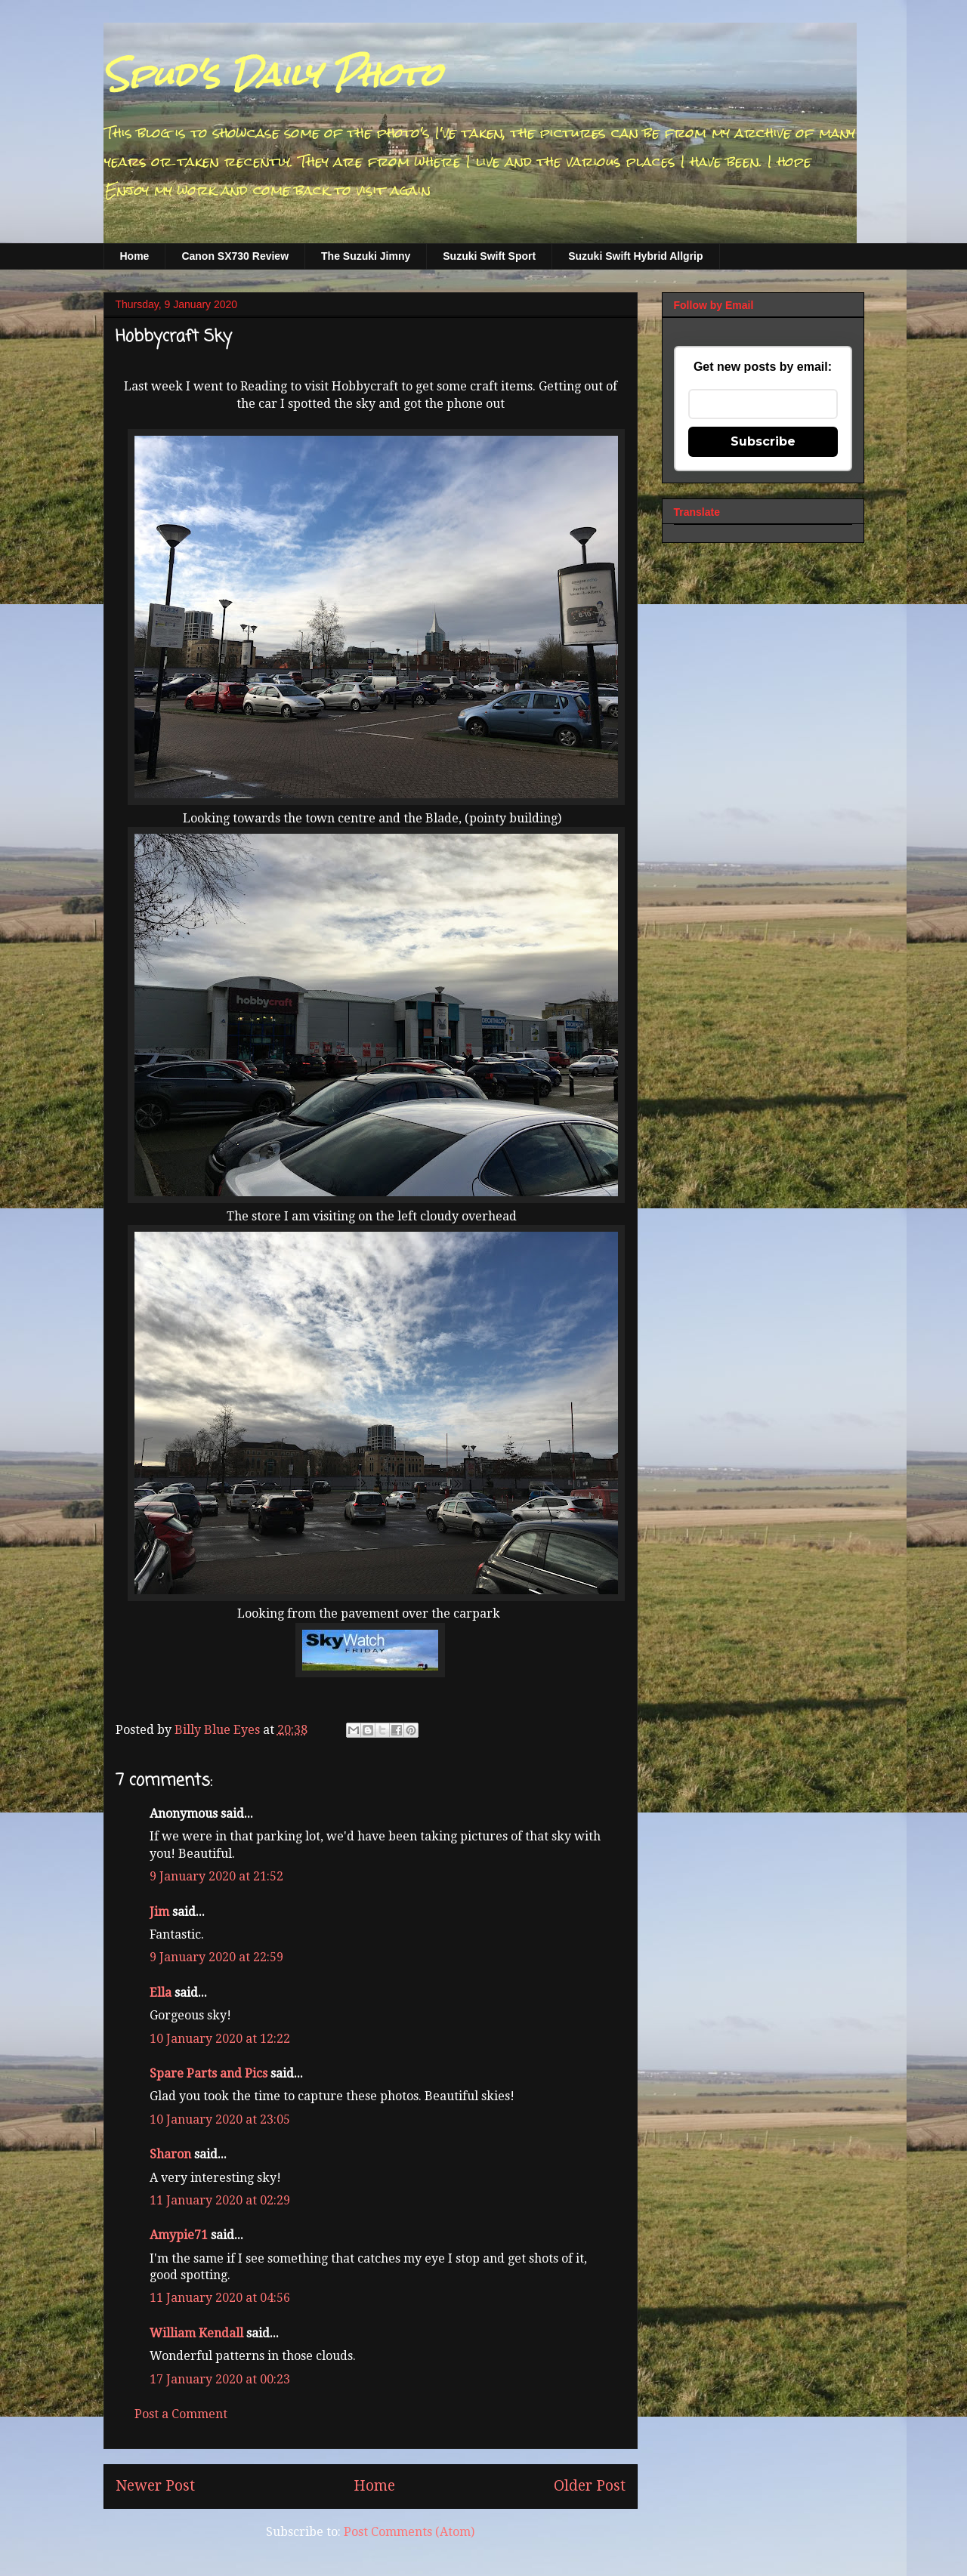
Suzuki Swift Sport (489, 256)
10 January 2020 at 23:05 (220, 2119)
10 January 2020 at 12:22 (220, 2038)
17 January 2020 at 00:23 (220, 2379)
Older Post (590, 2485)
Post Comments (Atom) (409, 2532)
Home (135, 256)
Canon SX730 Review (235, 256)
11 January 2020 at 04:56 (220, 2298)
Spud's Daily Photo (272, 74)
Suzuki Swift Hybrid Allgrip (635, 256)
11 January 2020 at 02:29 (220, 2200)
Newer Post (155, 2485)
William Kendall (196, 2333)
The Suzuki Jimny (365, 256)
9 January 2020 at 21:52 (216, 1876)
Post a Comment (180, 2414)
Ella (160, 1992)
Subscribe (763, 441)
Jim (159, 1912)
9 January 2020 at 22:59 (216, 1957)
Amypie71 (179, 2235)
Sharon (170, 2154)
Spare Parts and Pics (208, 2073)
